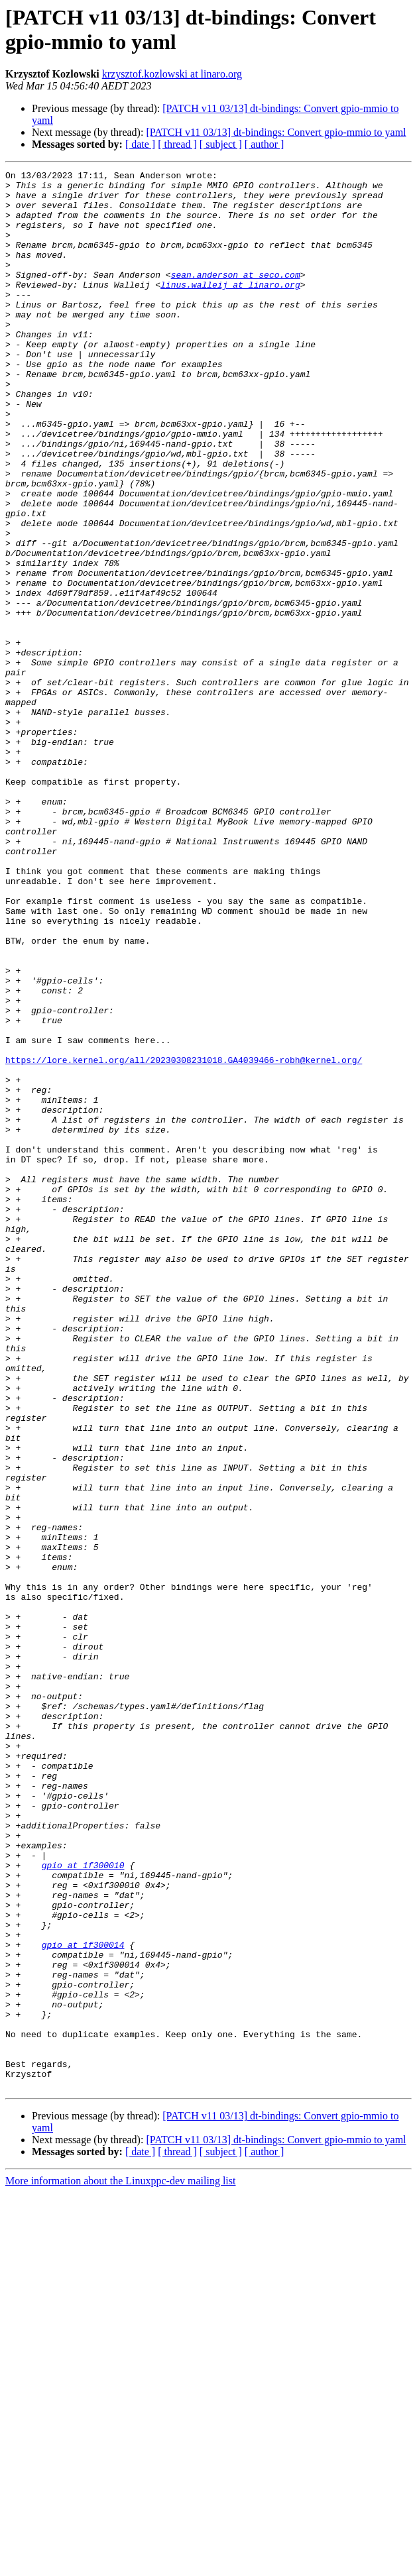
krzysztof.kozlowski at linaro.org (172, 74)
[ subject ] (221, 144)
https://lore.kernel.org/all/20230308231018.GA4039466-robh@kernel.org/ (183, 1239)
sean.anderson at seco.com (235, 296)
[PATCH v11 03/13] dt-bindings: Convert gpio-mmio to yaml (276, 132)
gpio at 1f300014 (83, 2300)
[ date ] (140, 144)
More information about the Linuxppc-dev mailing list (120, 2564)
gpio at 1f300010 (83, 2205)
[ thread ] (177, 144)
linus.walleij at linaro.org (230, 308)
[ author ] (264, 144)
